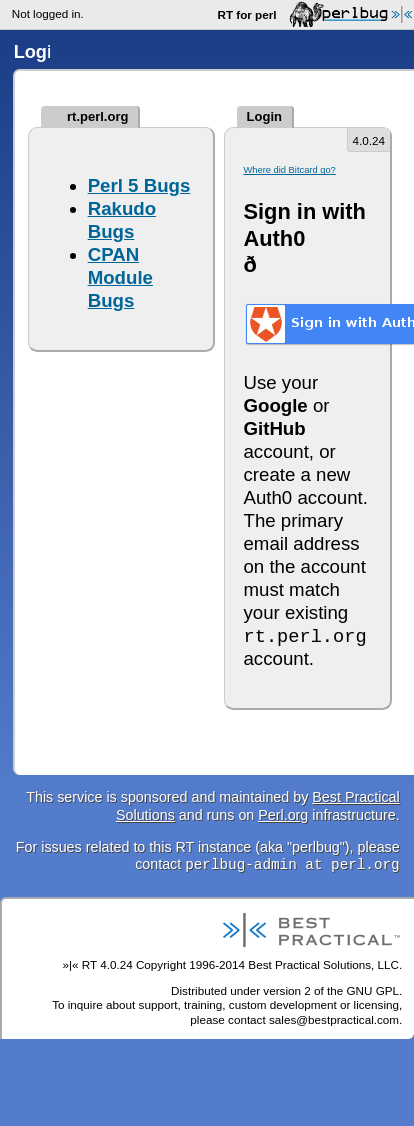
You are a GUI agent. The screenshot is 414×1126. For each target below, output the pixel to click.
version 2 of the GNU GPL (331, 990)
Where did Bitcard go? (289, 170)
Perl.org (283, 815)
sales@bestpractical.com (334, 1019)
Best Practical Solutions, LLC (323, 964)
